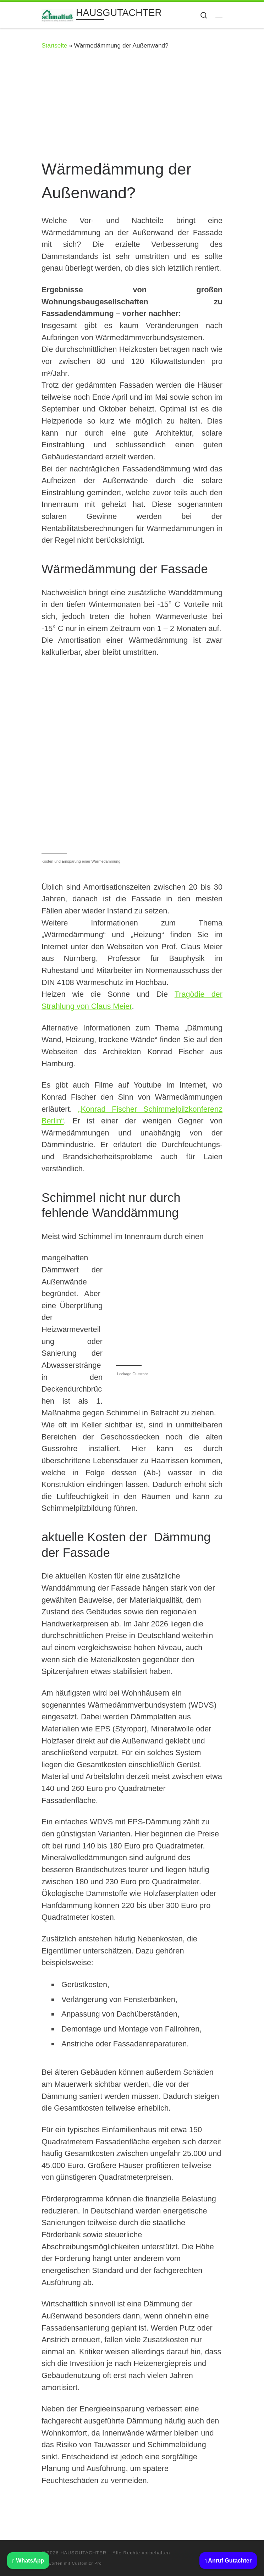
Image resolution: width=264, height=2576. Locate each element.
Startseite (54, 45)
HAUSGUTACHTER (83, 2552)
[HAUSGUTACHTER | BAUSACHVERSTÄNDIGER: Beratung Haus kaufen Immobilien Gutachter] (57, 14)
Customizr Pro (87, 2563)
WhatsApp (28, 2561)
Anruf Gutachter (228, 2561)
